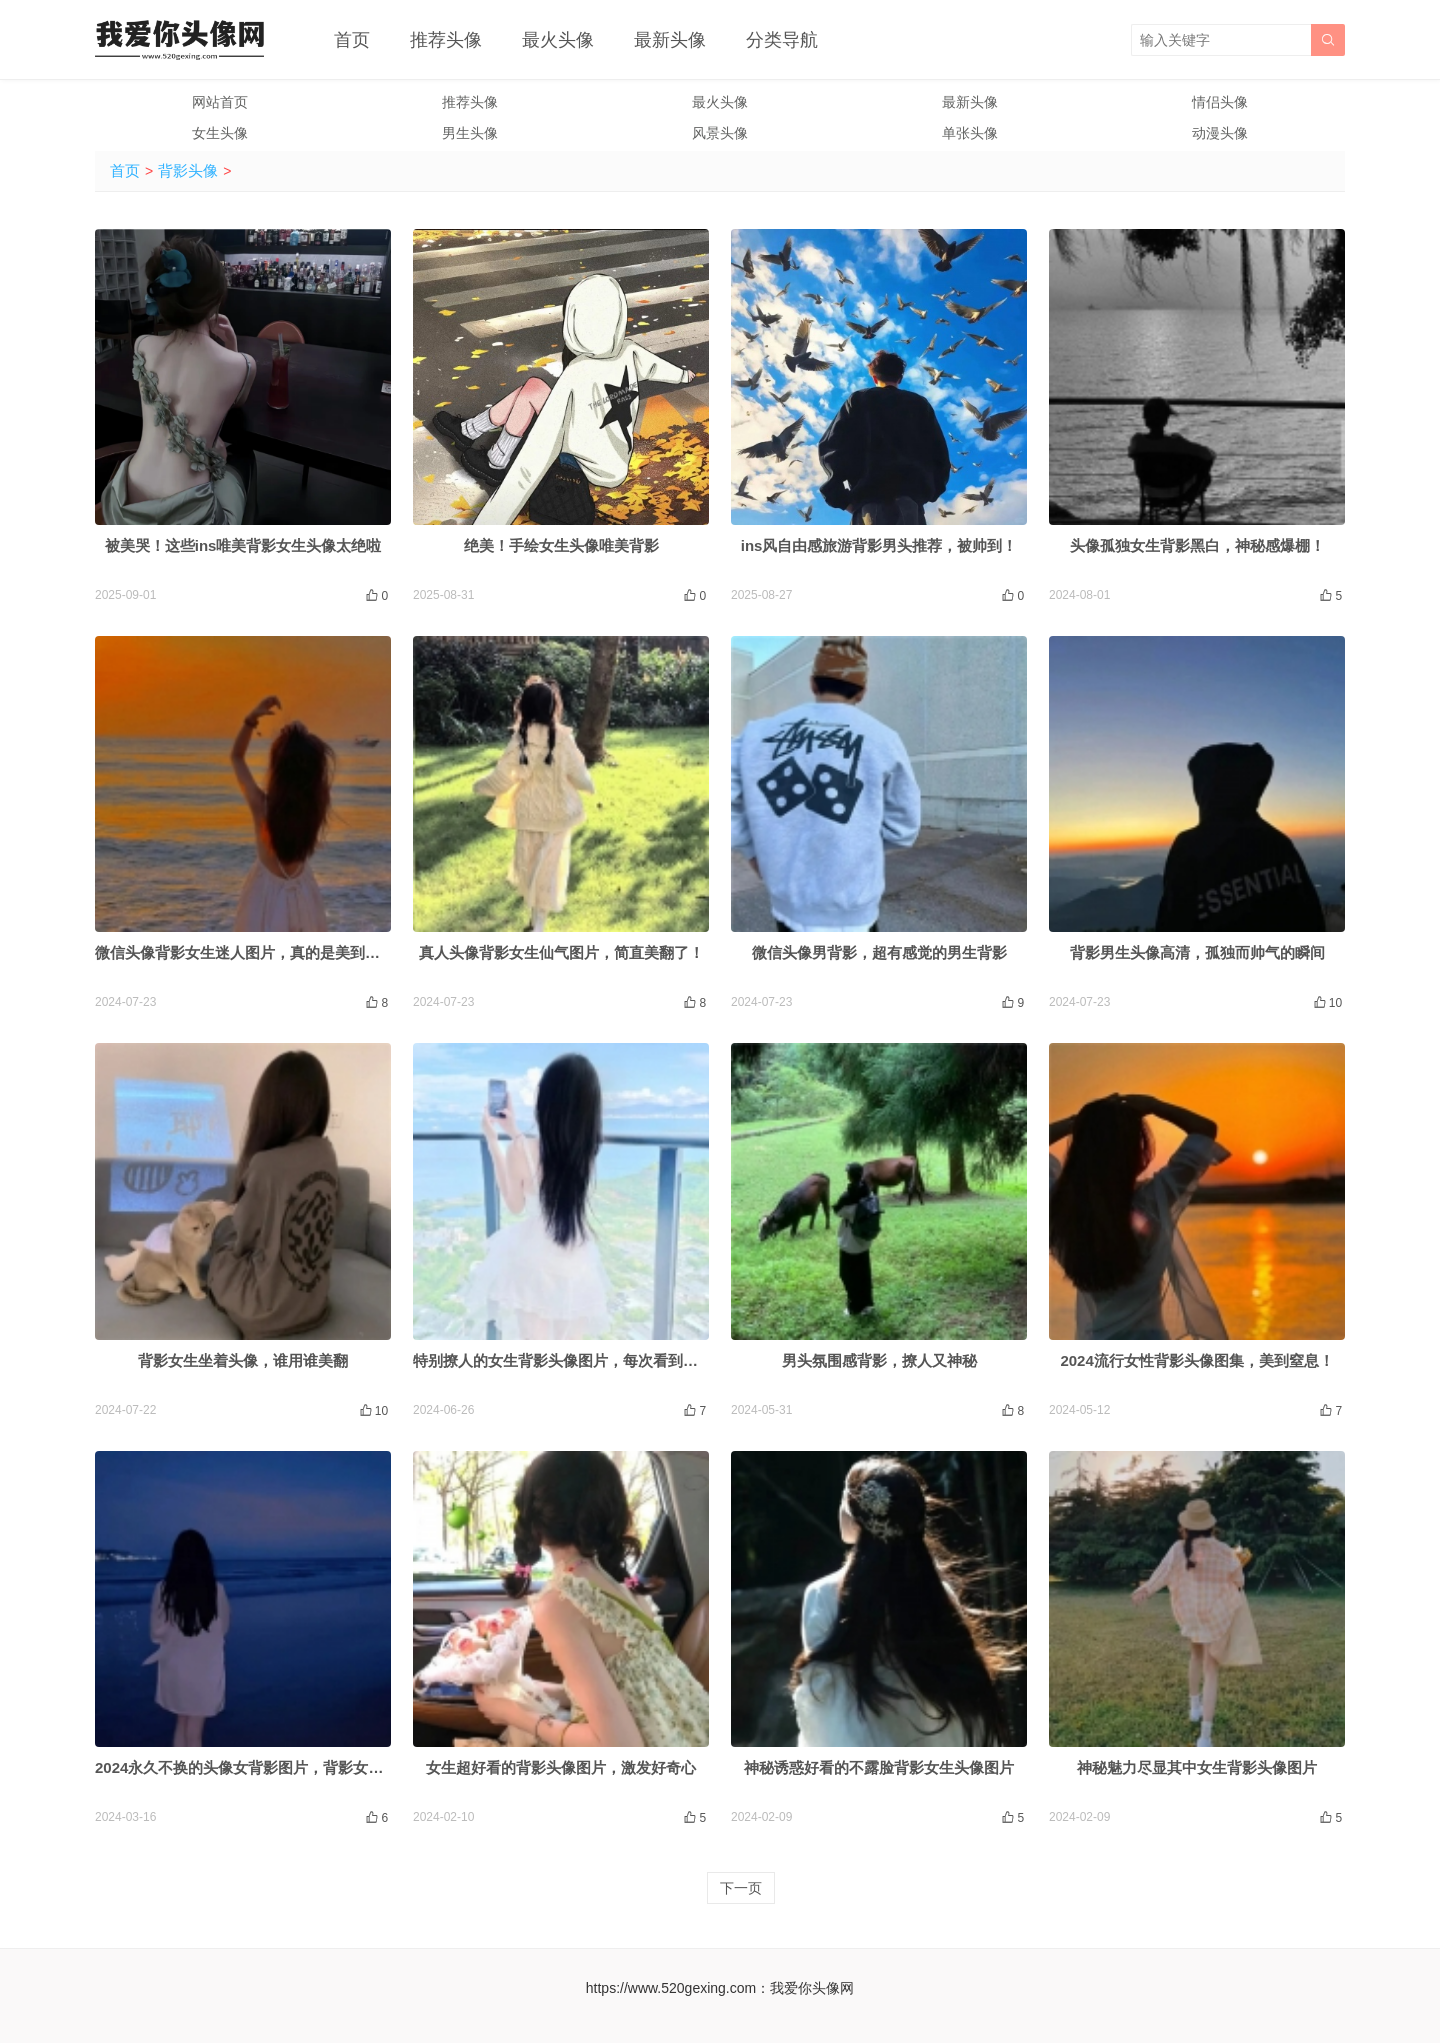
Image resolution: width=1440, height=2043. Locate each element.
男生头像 (470, 133)
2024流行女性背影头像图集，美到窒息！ (1196, 1360)
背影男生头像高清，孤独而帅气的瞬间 (1197, 952)
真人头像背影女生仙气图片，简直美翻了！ (561, 952)
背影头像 (188, 170)
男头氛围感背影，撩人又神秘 (879, 1360)
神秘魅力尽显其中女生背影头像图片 (1197, 1767)
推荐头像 (446, 40)
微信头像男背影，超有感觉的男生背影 (879, 952)
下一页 (741, 1888)
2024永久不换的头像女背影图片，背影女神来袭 (254, 1767)
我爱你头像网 (812, 1988)
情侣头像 (1220, 102)
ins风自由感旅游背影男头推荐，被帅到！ (879, 545)
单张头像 (970, 133)
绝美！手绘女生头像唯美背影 (561, 545)
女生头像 (220, 133)
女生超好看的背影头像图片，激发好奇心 (561, 1767)
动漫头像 (1220, 133)
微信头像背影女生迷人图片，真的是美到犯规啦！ (260, 952)
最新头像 (670, 40)
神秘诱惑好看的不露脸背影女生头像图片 (879, 1767)
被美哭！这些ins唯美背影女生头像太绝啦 (243, 545)
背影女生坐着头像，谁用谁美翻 (243, 1360)
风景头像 (720, 133)
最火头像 (558, 40)
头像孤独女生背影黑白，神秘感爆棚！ (1197, 545)
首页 (352, 40)
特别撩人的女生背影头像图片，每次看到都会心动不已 (593, 1360)
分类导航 (782, 40)
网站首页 (220, 102)
